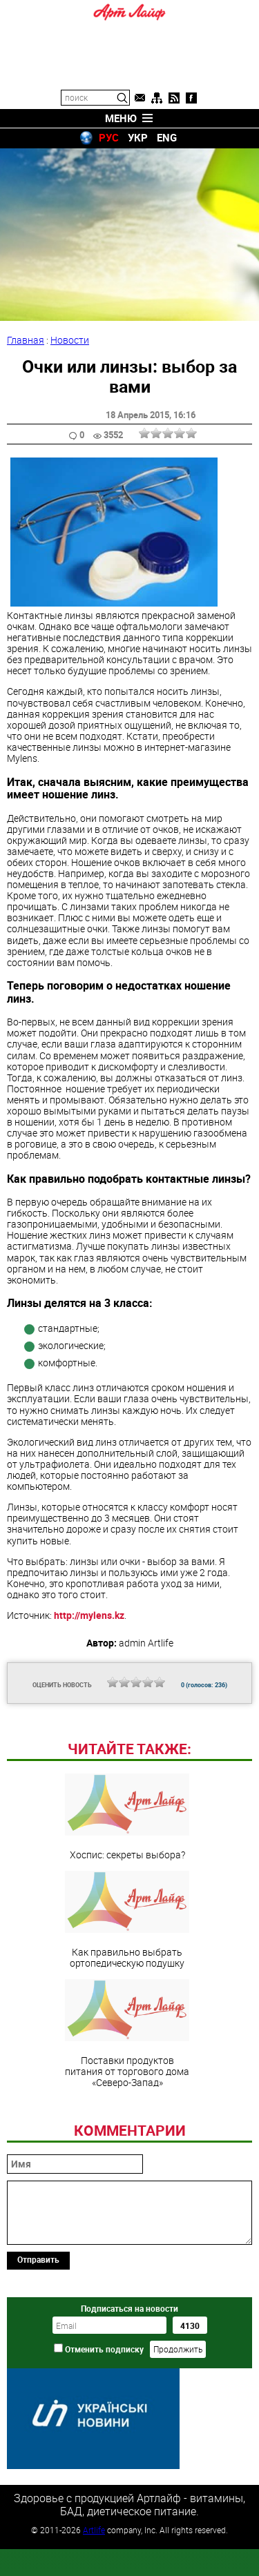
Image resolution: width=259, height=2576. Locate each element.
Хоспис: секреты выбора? (127, 1911)
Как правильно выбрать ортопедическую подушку (127, 2014)
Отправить (38, 2353)
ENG (167, 137)
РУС (109, 137)
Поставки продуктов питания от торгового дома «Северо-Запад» (127, 2128)
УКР (138, 137)
